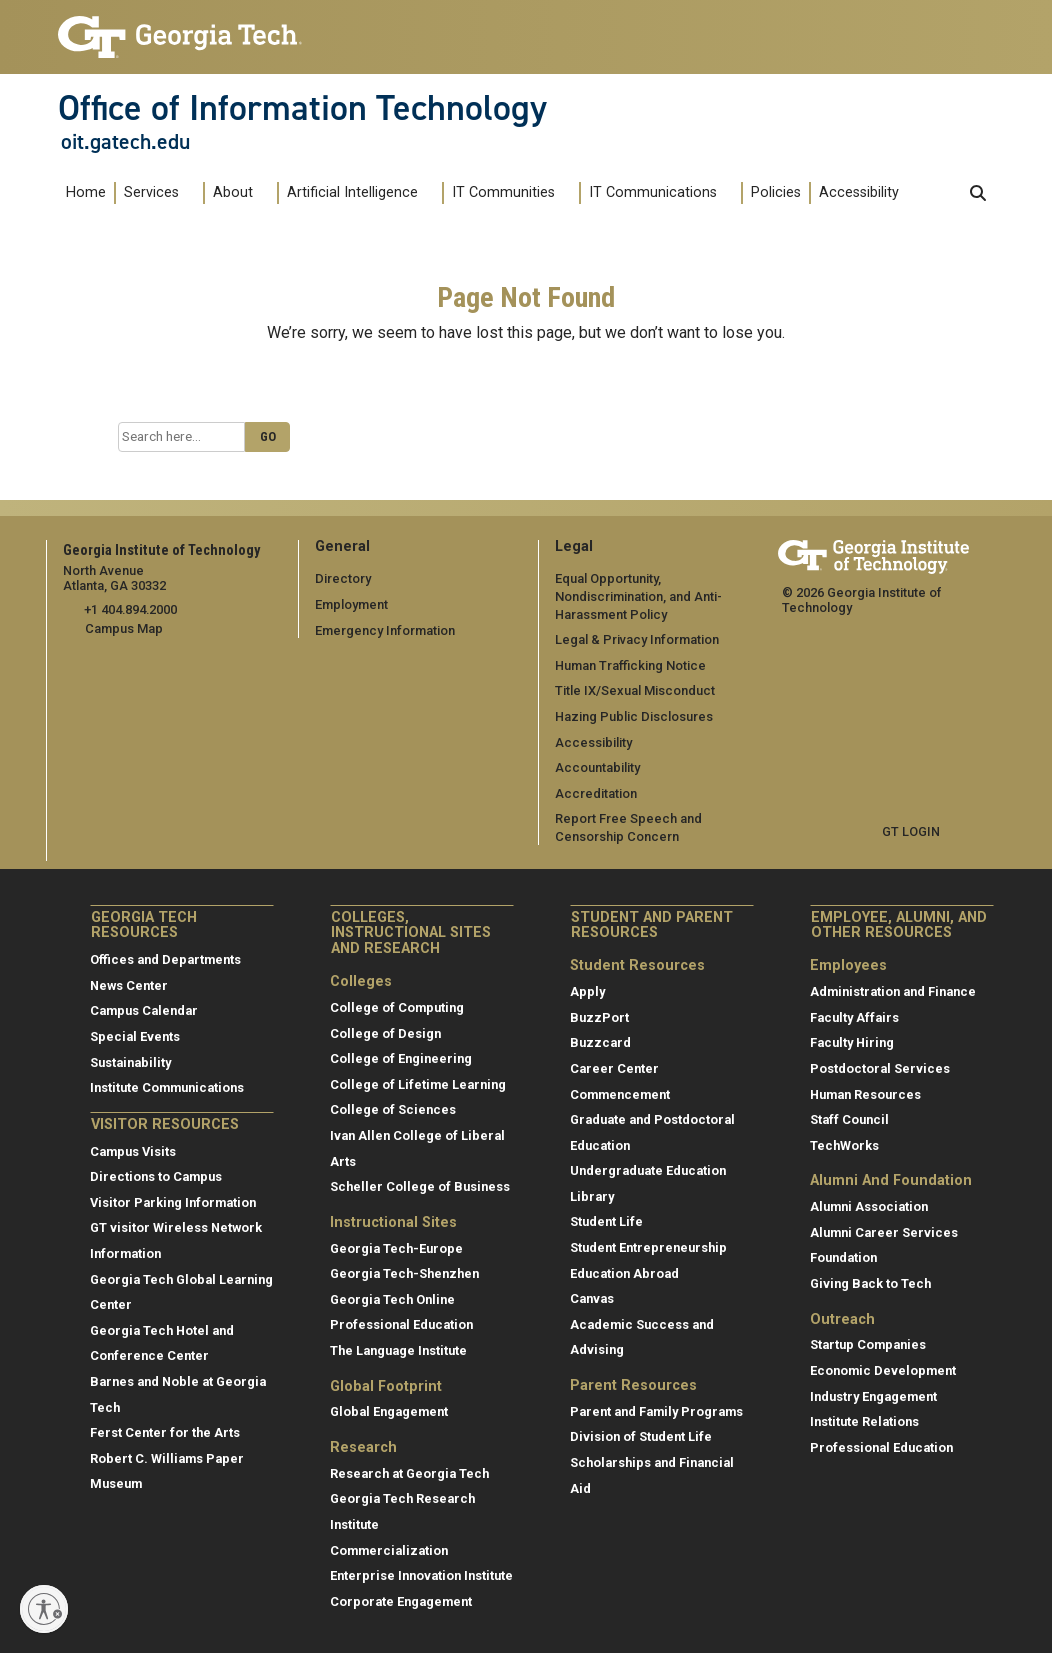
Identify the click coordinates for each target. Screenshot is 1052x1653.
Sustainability (130, 1061)
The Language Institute (398, 1350)
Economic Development (883, 1370)
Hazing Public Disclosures (633, 716)
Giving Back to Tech (870, 1283)
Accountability (597, 767)
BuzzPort (599, 1016)
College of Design (385, 1032)
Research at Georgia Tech (409, 1473)
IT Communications (653, 192)
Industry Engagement (873, 1395)
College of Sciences (393, 1109)
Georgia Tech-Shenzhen (404, 1273)
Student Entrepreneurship (648, 1247)
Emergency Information (384, 629)
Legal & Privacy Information (636, 639)
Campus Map (124, 628)
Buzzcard (600, 1042)
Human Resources (865, 1093)
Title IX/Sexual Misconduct (634, 690)
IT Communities (503, 192)
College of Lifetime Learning (418, 1083)
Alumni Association (869, 1206)
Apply (587, 991)
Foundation (843, 1257)
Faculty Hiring (852, 1042)
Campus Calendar (144, 1010)
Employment (351, 604)
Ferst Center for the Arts (165, 1432)
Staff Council (849, 1119)
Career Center (614, 1068)
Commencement (620, 1093)
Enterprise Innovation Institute (421, 1575)
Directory (343, 578)
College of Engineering (401, 1058)
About (233, 192)
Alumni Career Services (884, 1231)
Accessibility (859, 192)
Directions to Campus (156, 1176)
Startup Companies (868, 1344)
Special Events (135, 1036)
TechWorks (844, 1144)
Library (592, 1196)
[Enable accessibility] (44, 1609)
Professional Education (401, 1324)
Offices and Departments (165, 959)
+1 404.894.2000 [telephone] (130, 609)
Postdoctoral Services (880, 1068)
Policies (776, 192)
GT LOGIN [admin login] (911, 831)
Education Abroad (624, 1272)
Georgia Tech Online (392, 1298)
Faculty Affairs (854, 1016)
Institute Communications (167, 1087)
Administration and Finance (893, 991)
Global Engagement (389, 1411)
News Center (129, 985)
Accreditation (596, 793)
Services (151, 192)
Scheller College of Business (420, 1186)
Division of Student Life (641, 1436)
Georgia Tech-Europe (396, 1247)
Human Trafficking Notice (630, 665)
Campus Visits (133, 1150)
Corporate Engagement (401, 1601)
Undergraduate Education (648, 1170)
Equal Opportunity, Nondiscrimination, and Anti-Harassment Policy (638, 596)
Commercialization (389, 1549)
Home (86, 192)
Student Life (606, 1221)
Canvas (592, 1298)
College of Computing (397, 1007)
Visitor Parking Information (173, 1202)
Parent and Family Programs (656, 1411)
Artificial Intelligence (352, 192)
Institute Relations (864, 1421)
